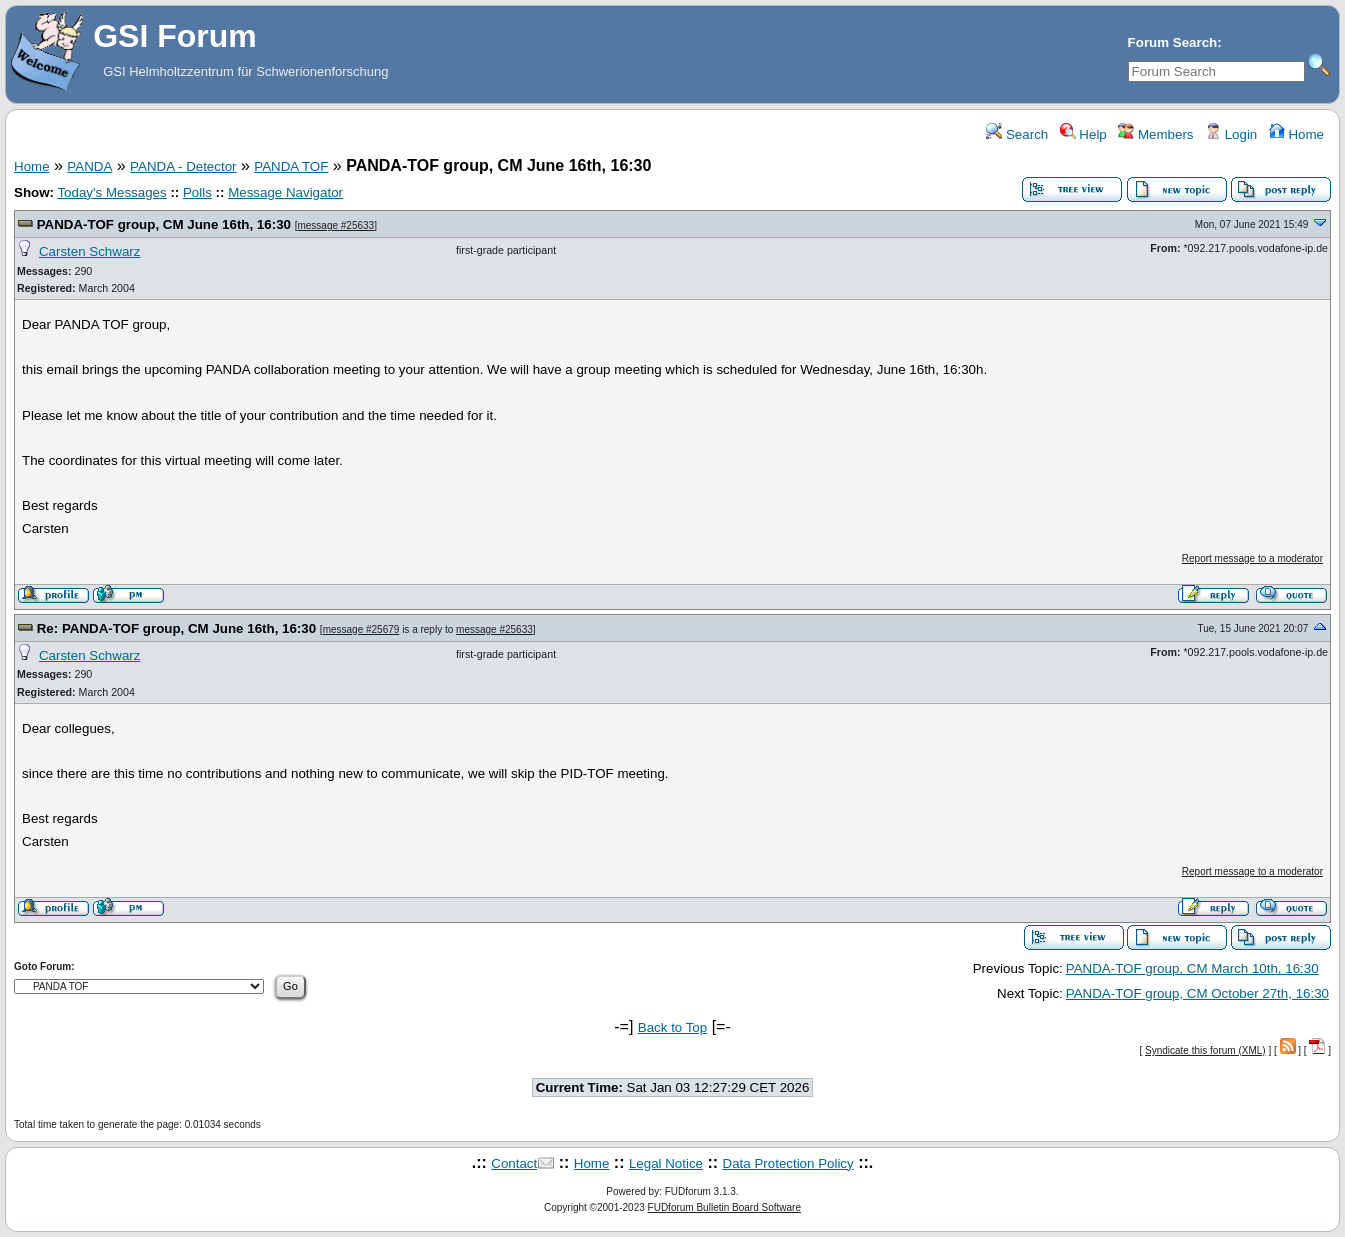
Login (1231, 134)
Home (1296, 134)
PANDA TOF (291, 166)
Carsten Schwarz (89, 251)
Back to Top (672, 1027)
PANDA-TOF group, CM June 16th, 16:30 (166, 224)
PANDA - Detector (183, 166)
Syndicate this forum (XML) (1205, 1050)
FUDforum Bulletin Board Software (724, 1207)
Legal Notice (666, 1163)
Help (1083, 134)
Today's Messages (111, 192)
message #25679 (361, 629)
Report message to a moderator (1252, 558)
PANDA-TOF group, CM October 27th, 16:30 (1197, 993)
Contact (514, 1163)
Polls (197, 192)
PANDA (89, 166)
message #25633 (335, 225)
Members (1155, 134)
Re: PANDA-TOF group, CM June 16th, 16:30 (178, 628)
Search (1017, 134)
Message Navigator (285, 192)
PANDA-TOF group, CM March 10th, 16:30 (1192, 968)
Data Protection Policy (788, 1163)
